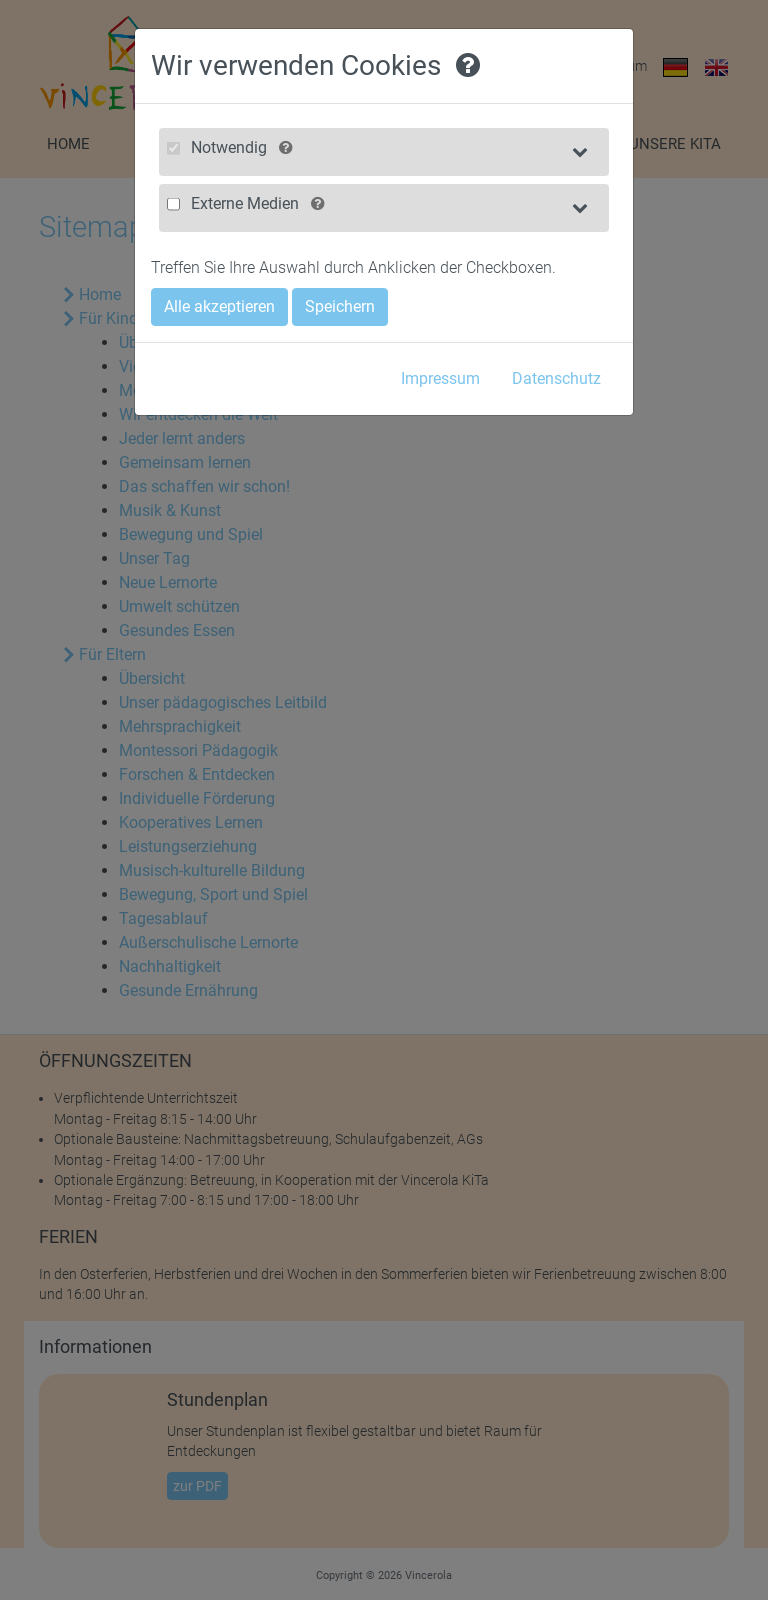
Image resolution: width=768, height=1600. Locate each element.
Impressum (440, 378)
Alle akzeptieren (219, 306)
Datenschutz (556, 378)
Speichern (340, 306)
